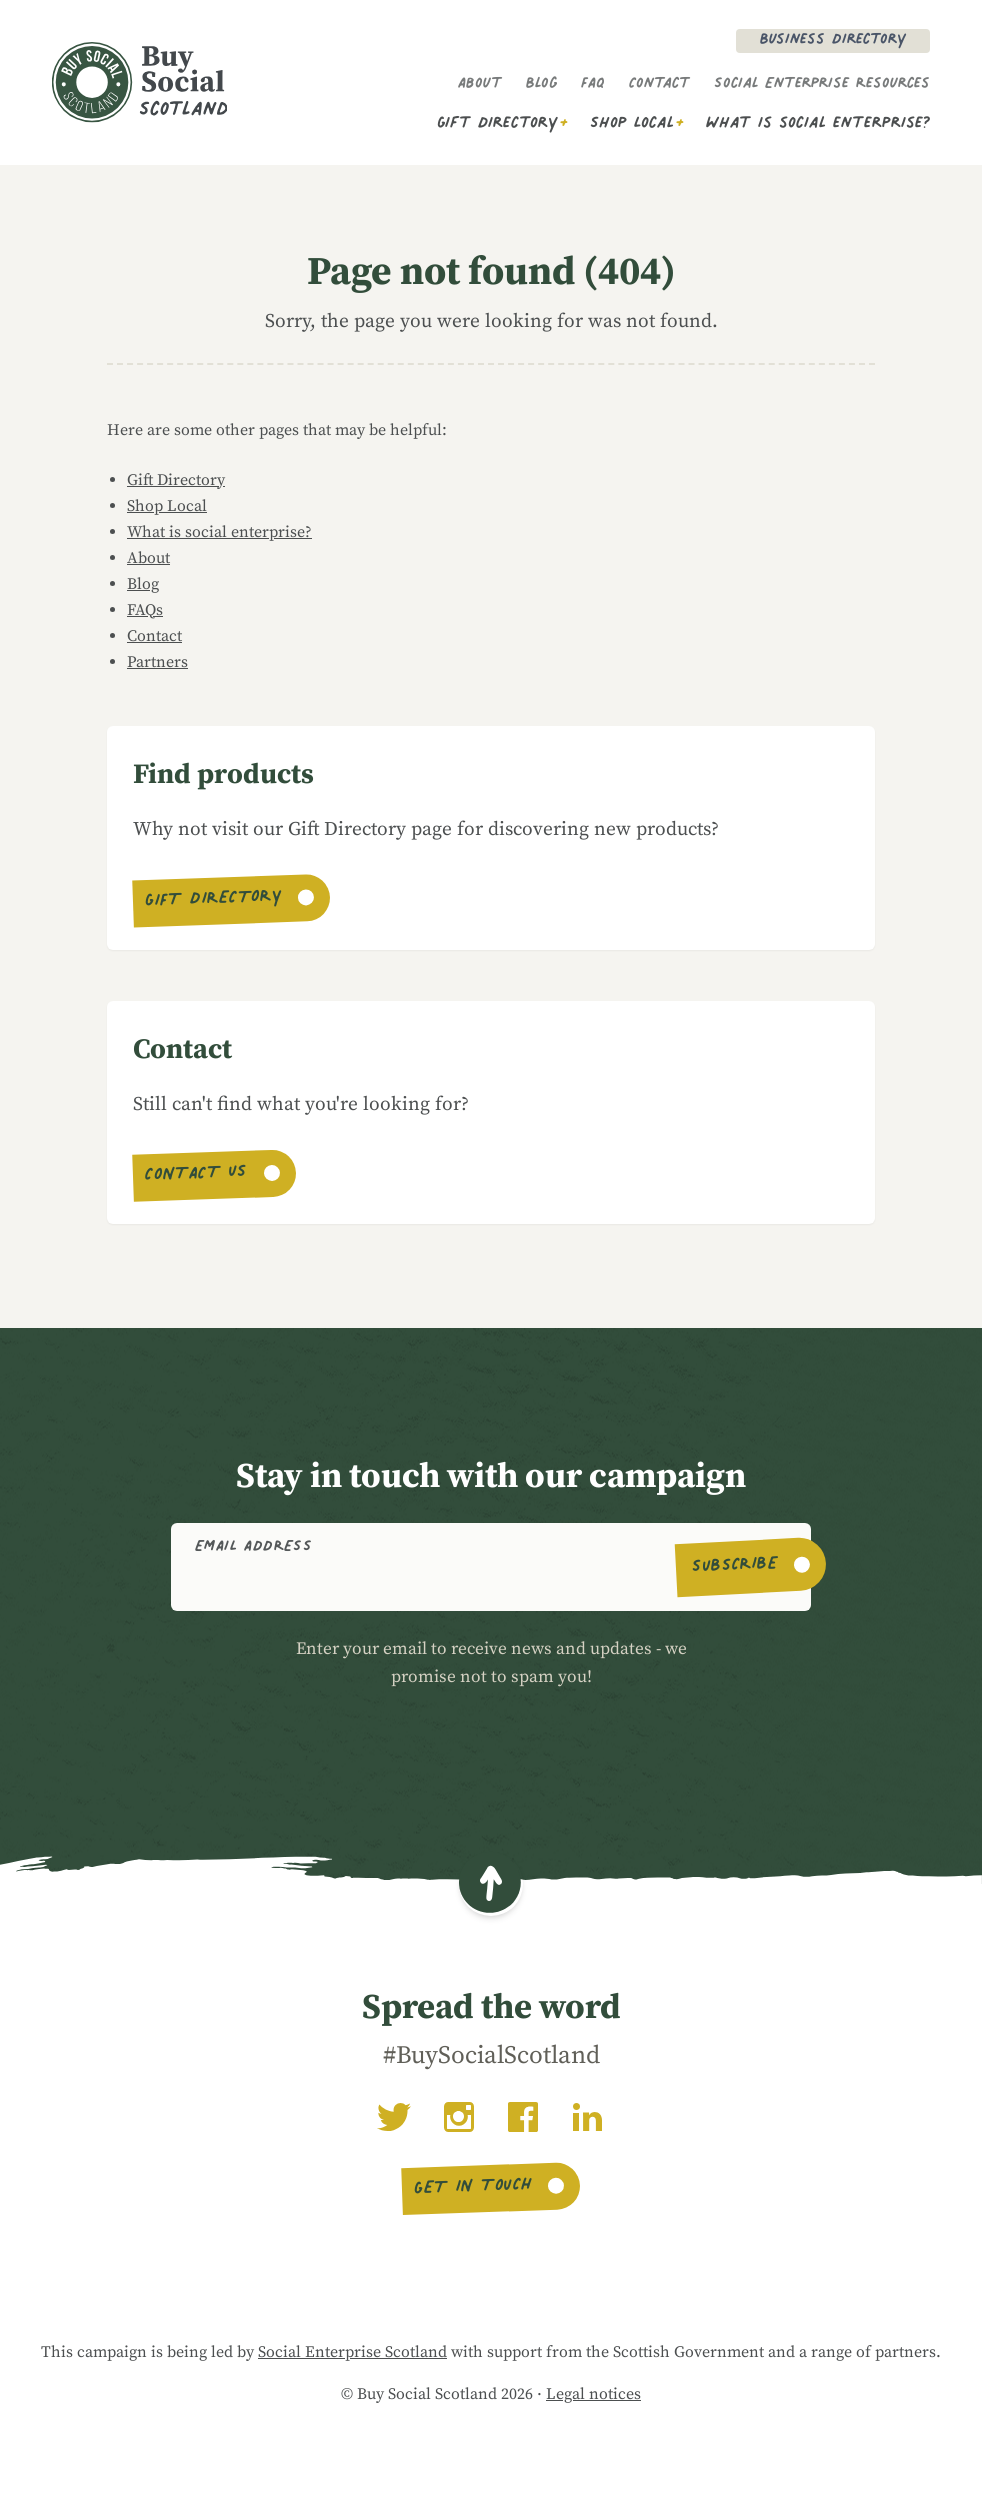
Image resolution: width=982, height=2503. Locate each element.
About (480, 85)
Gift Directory (497, 124)
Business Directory (833, 41)
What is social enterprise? (818, 124)
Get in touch (473, 2188)
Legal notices (593, 2394)
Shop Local (632, 124)
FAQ (593, 85)
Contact (659, 85)
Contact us (196, 1176)
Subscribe (735, 1567)
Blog (541, 85)
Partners (157, 662)
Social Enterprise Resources (822, 85)
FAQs (145, 610)
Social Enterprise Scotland (352, 2352)
